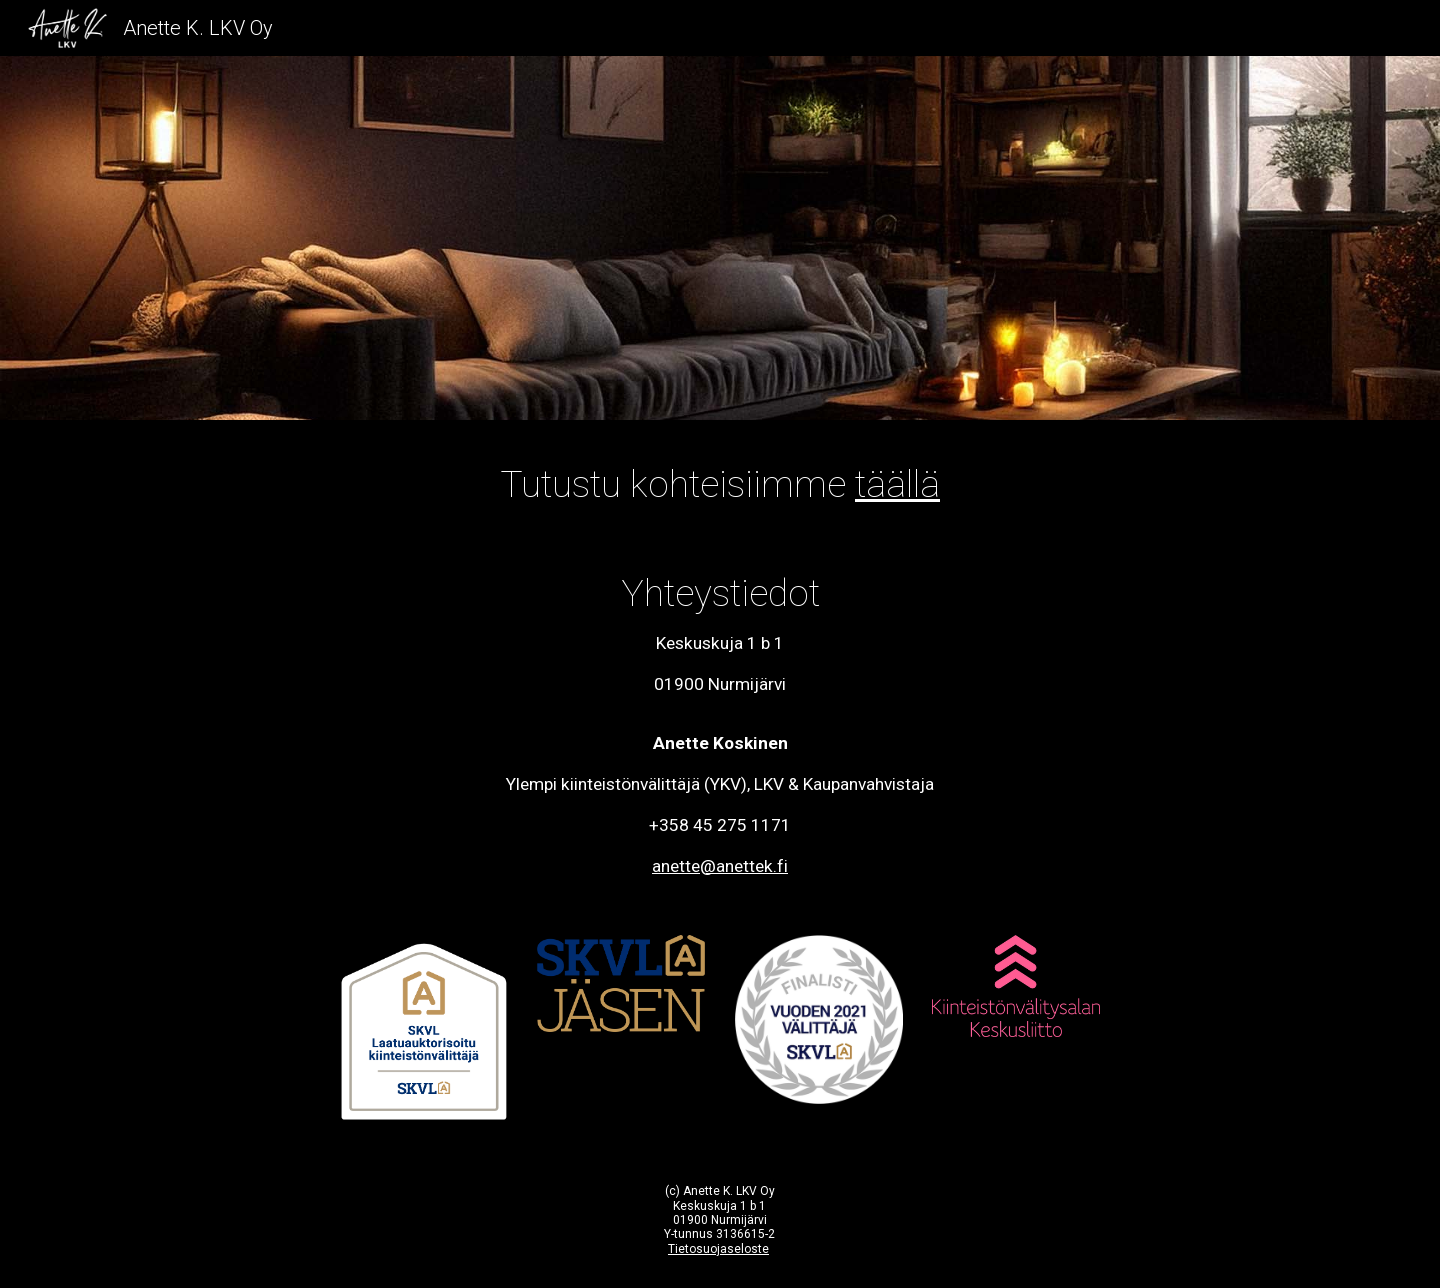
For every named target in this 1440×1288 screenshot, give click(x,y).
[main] (720, 484)
